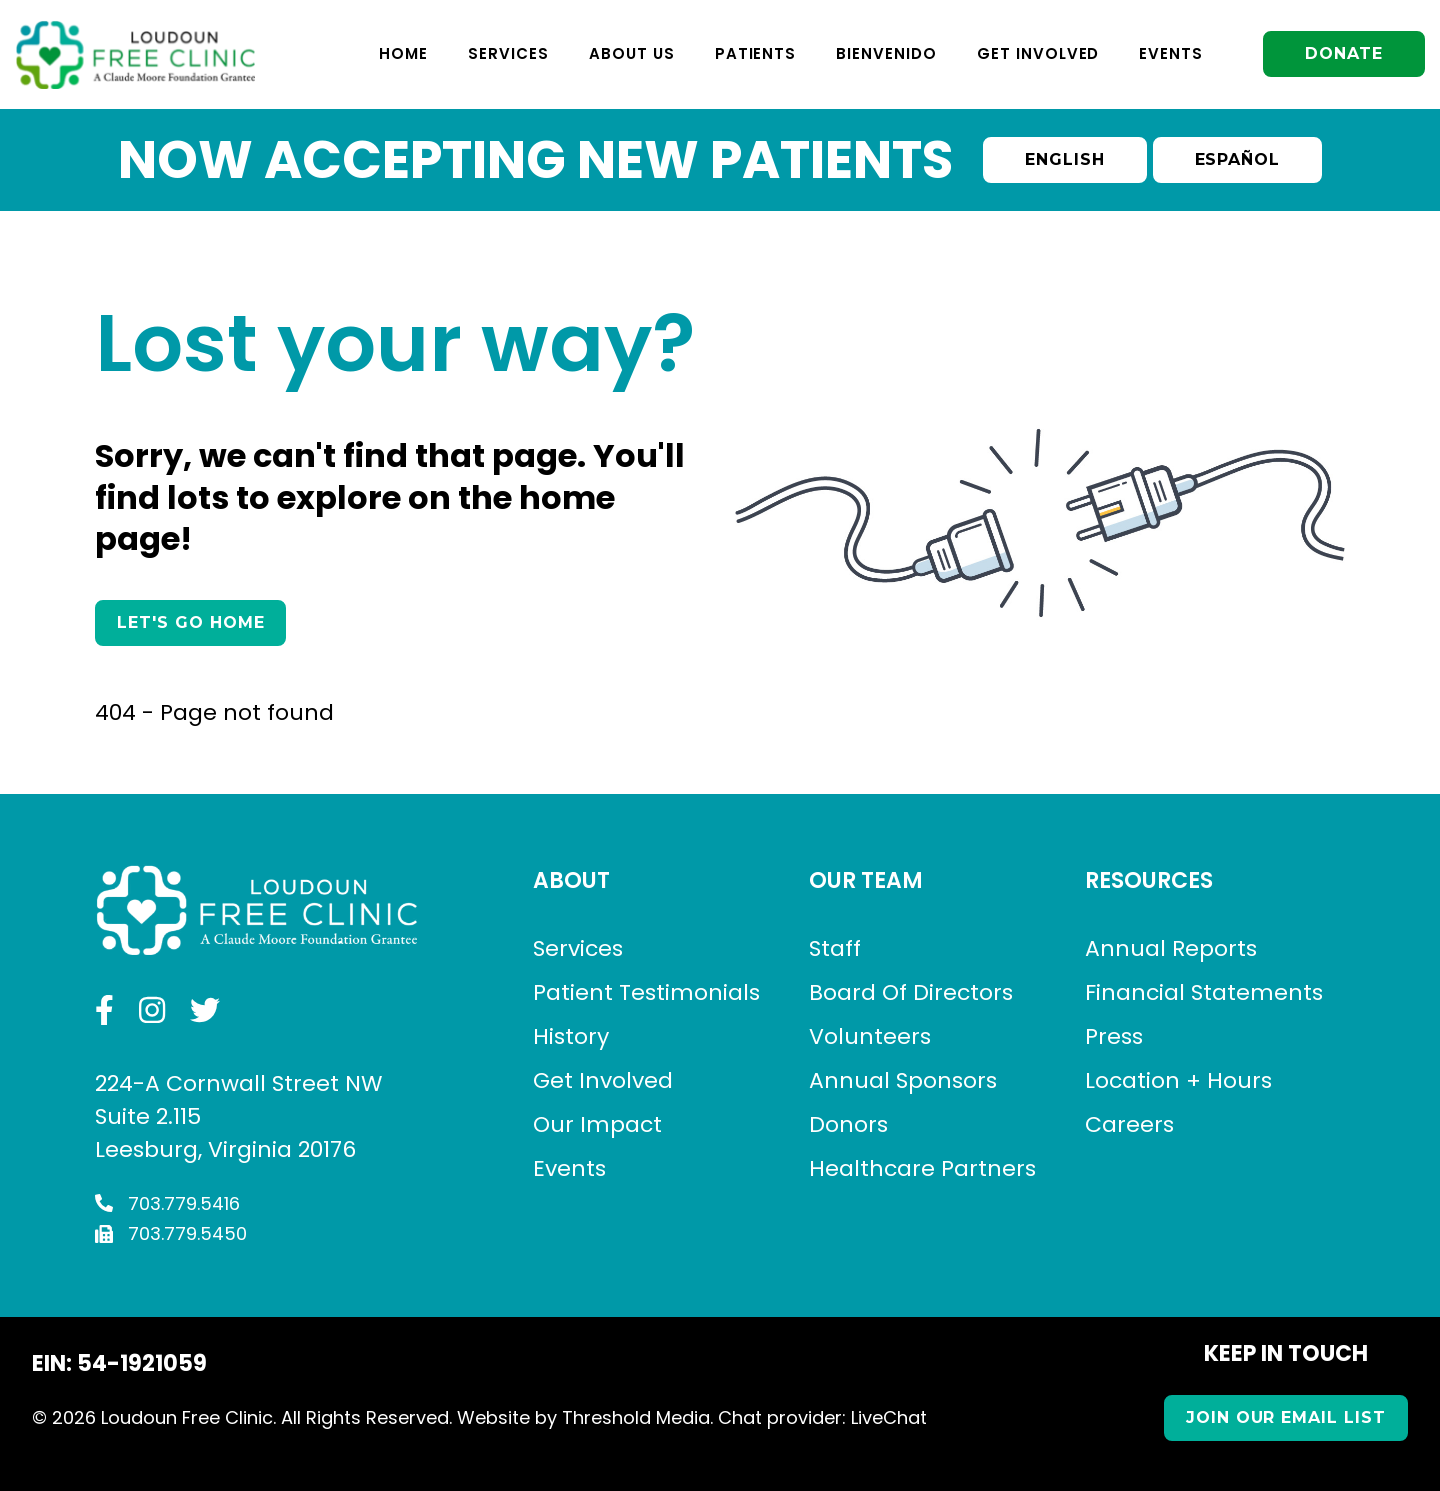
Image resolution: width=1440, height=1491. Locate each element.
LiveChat (889, 1417)
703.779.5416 (167, 1203)
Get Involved (1038, 53)
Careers (1129, 1124)
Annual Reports (1171, 948)
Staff (835, 948)
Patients (756, 53)
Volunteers (870, 1036)
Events (1171, 53)
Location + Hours (1178, 1080)
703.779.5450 (171, 1233)
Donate (1344, 53)
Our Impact (597, 1124)
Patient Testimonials (646, 992)
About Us (632, 53)
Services (508, 53)
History (571, 1036)
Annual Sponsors (903, 1080)
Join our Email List (1286, 1417)
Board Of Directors (911, 992)
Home (403, 53)
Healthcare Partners (922, 1168)
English (1065, 159)
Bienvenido (886, 53)
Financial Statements (1204, 992)
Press (1114, 1036)
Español (1238, 159)
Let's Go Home (190, 622)
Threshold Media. (637, 1417)
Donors (848, 1124)
